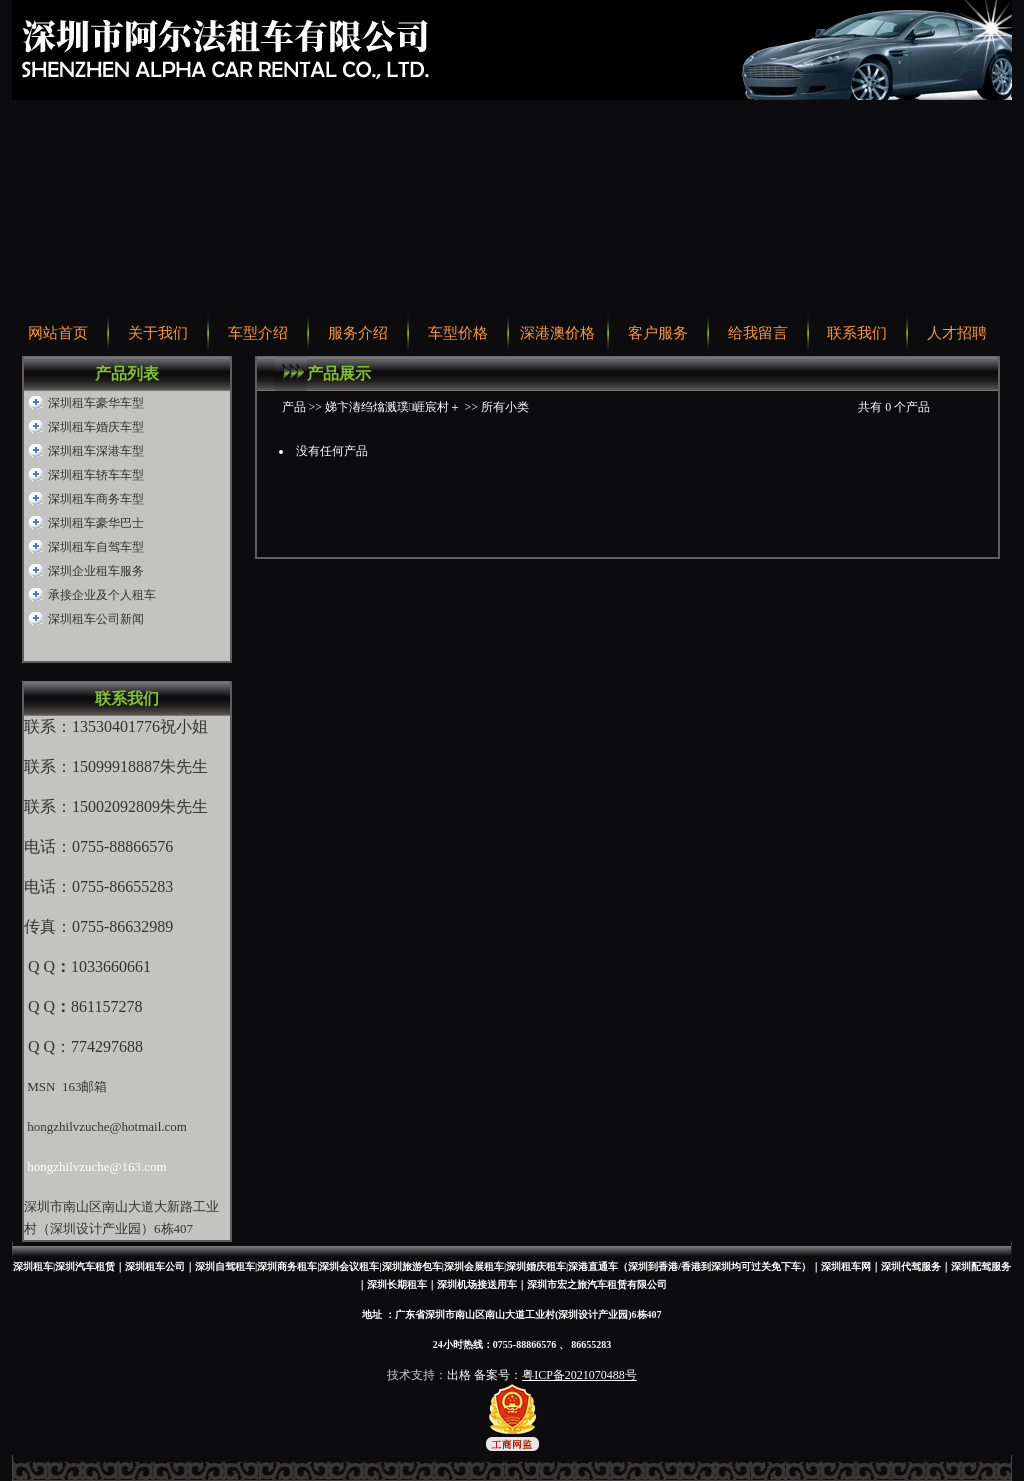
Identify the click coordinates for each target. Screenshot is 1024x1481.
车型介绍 (258, 333)
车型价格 (458, 333)
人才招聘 (957, 333)
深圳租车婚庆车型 (96, 427)
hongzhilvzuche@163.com (96, 1166)
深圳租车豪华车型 (96, 403)
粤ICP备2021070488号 (579, 1375)
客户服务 (658, 333)
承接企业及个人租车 (102, 595)
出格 (459, 1375)
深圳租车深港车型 (96, 451)
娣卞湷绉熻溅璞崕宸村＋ (393, 407)
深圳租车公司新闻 (96, 619)
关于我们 (158, 333)
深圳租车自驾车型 (96, 547)
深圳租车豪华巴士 (96, 523)
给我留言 (758, 333)
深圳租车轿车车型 (96, 475)
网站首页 (58, 333)
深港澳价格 (557, 333)
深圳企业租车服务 (96, 571)
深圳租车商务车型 (96, 499)
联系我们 (857, 333)
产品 (294, 407)
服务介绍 (358, 333)
